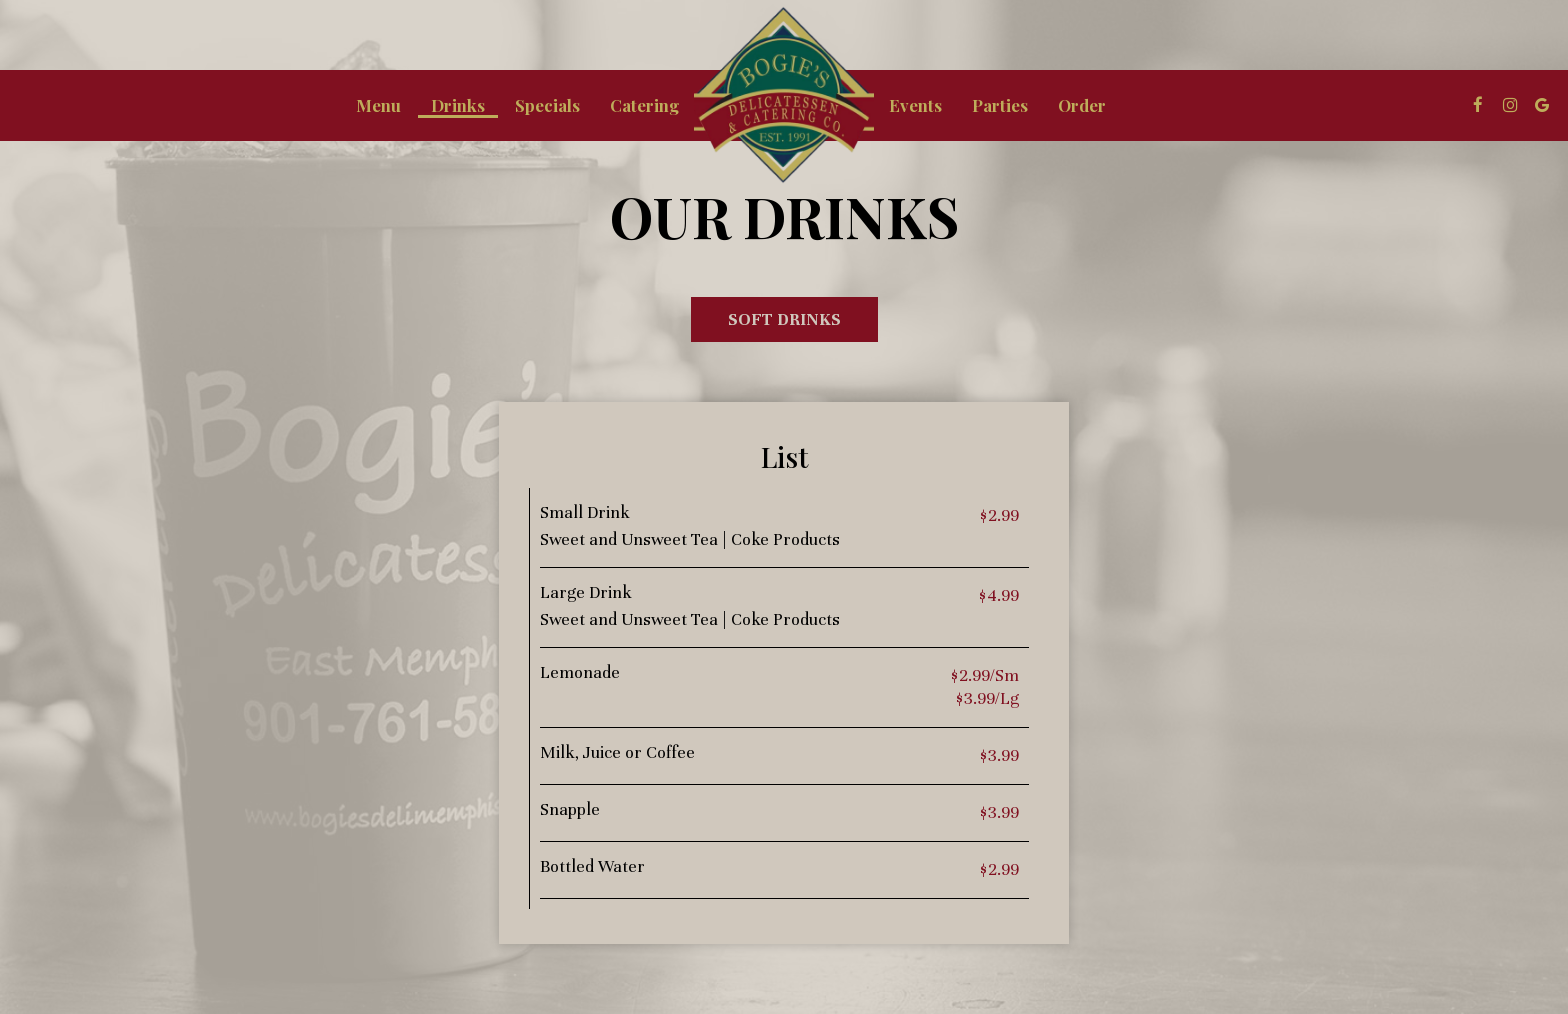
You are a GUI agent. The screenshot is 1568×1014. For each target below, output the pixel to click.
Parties (1000, 105)
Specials (547, 105)
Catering (644, 105)
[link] (784, 95)
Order (1082, 105)
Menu (378, 105)
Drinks (458, 105)
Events (915, 105)
